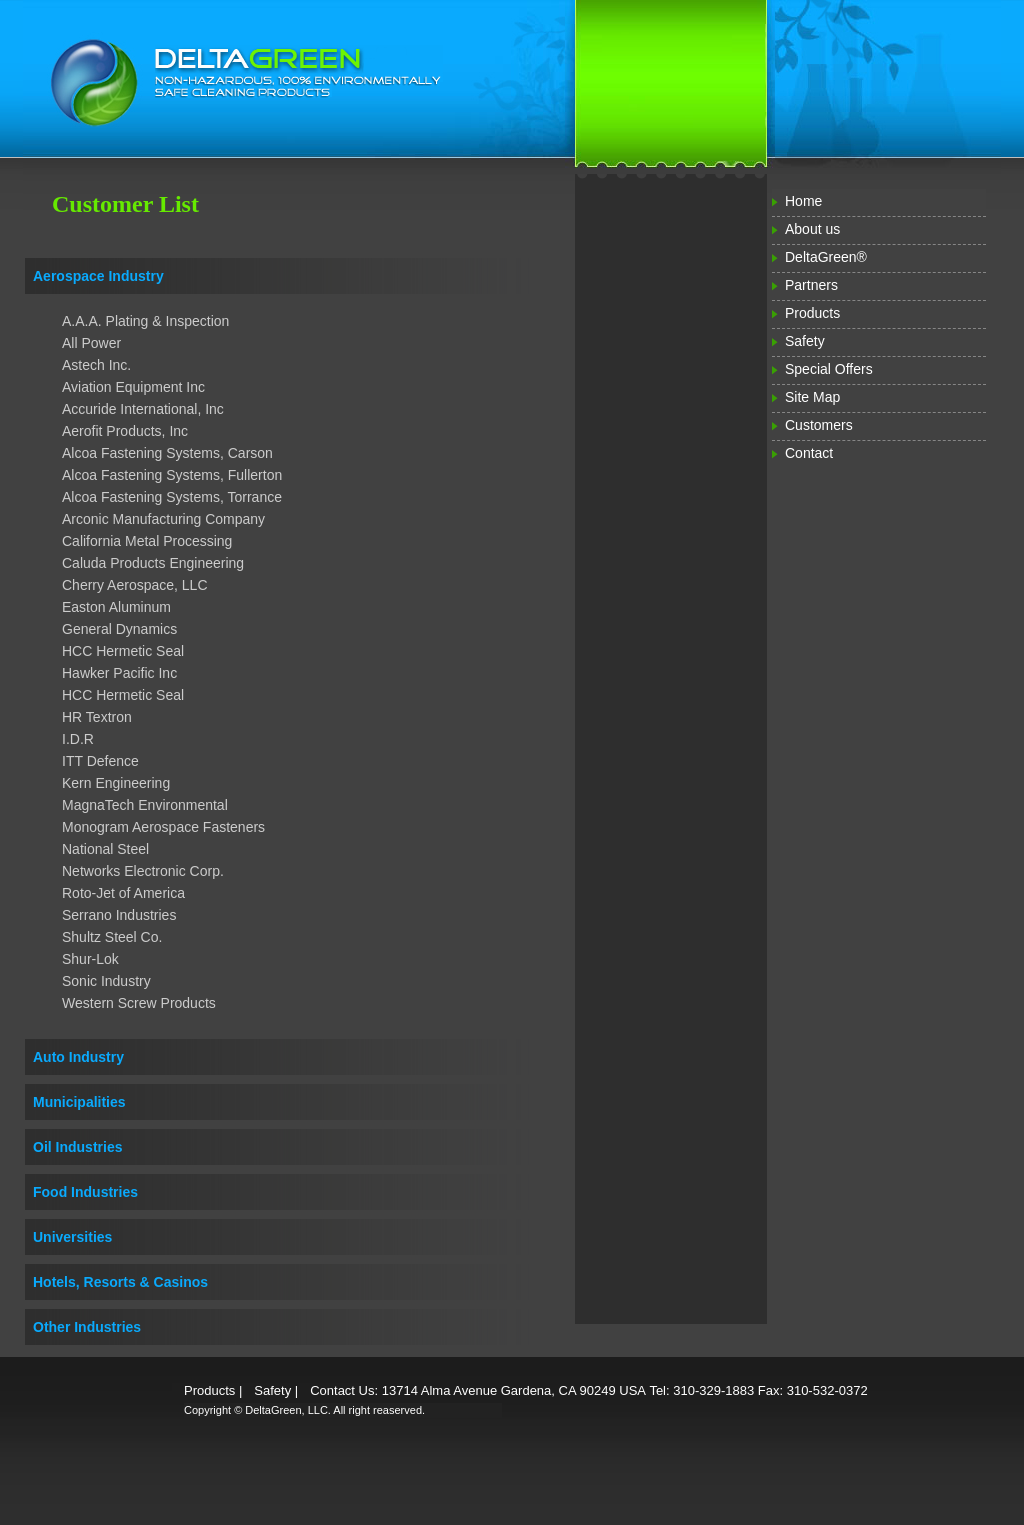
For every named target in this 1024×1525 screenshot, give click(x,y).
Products (812, 313)
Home (803, 201)
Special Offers (829, 369)
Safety (805, 341)
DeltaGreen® (826, 257)
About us (812, 229)
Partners (811, 285)
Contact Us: (344, 1390)
